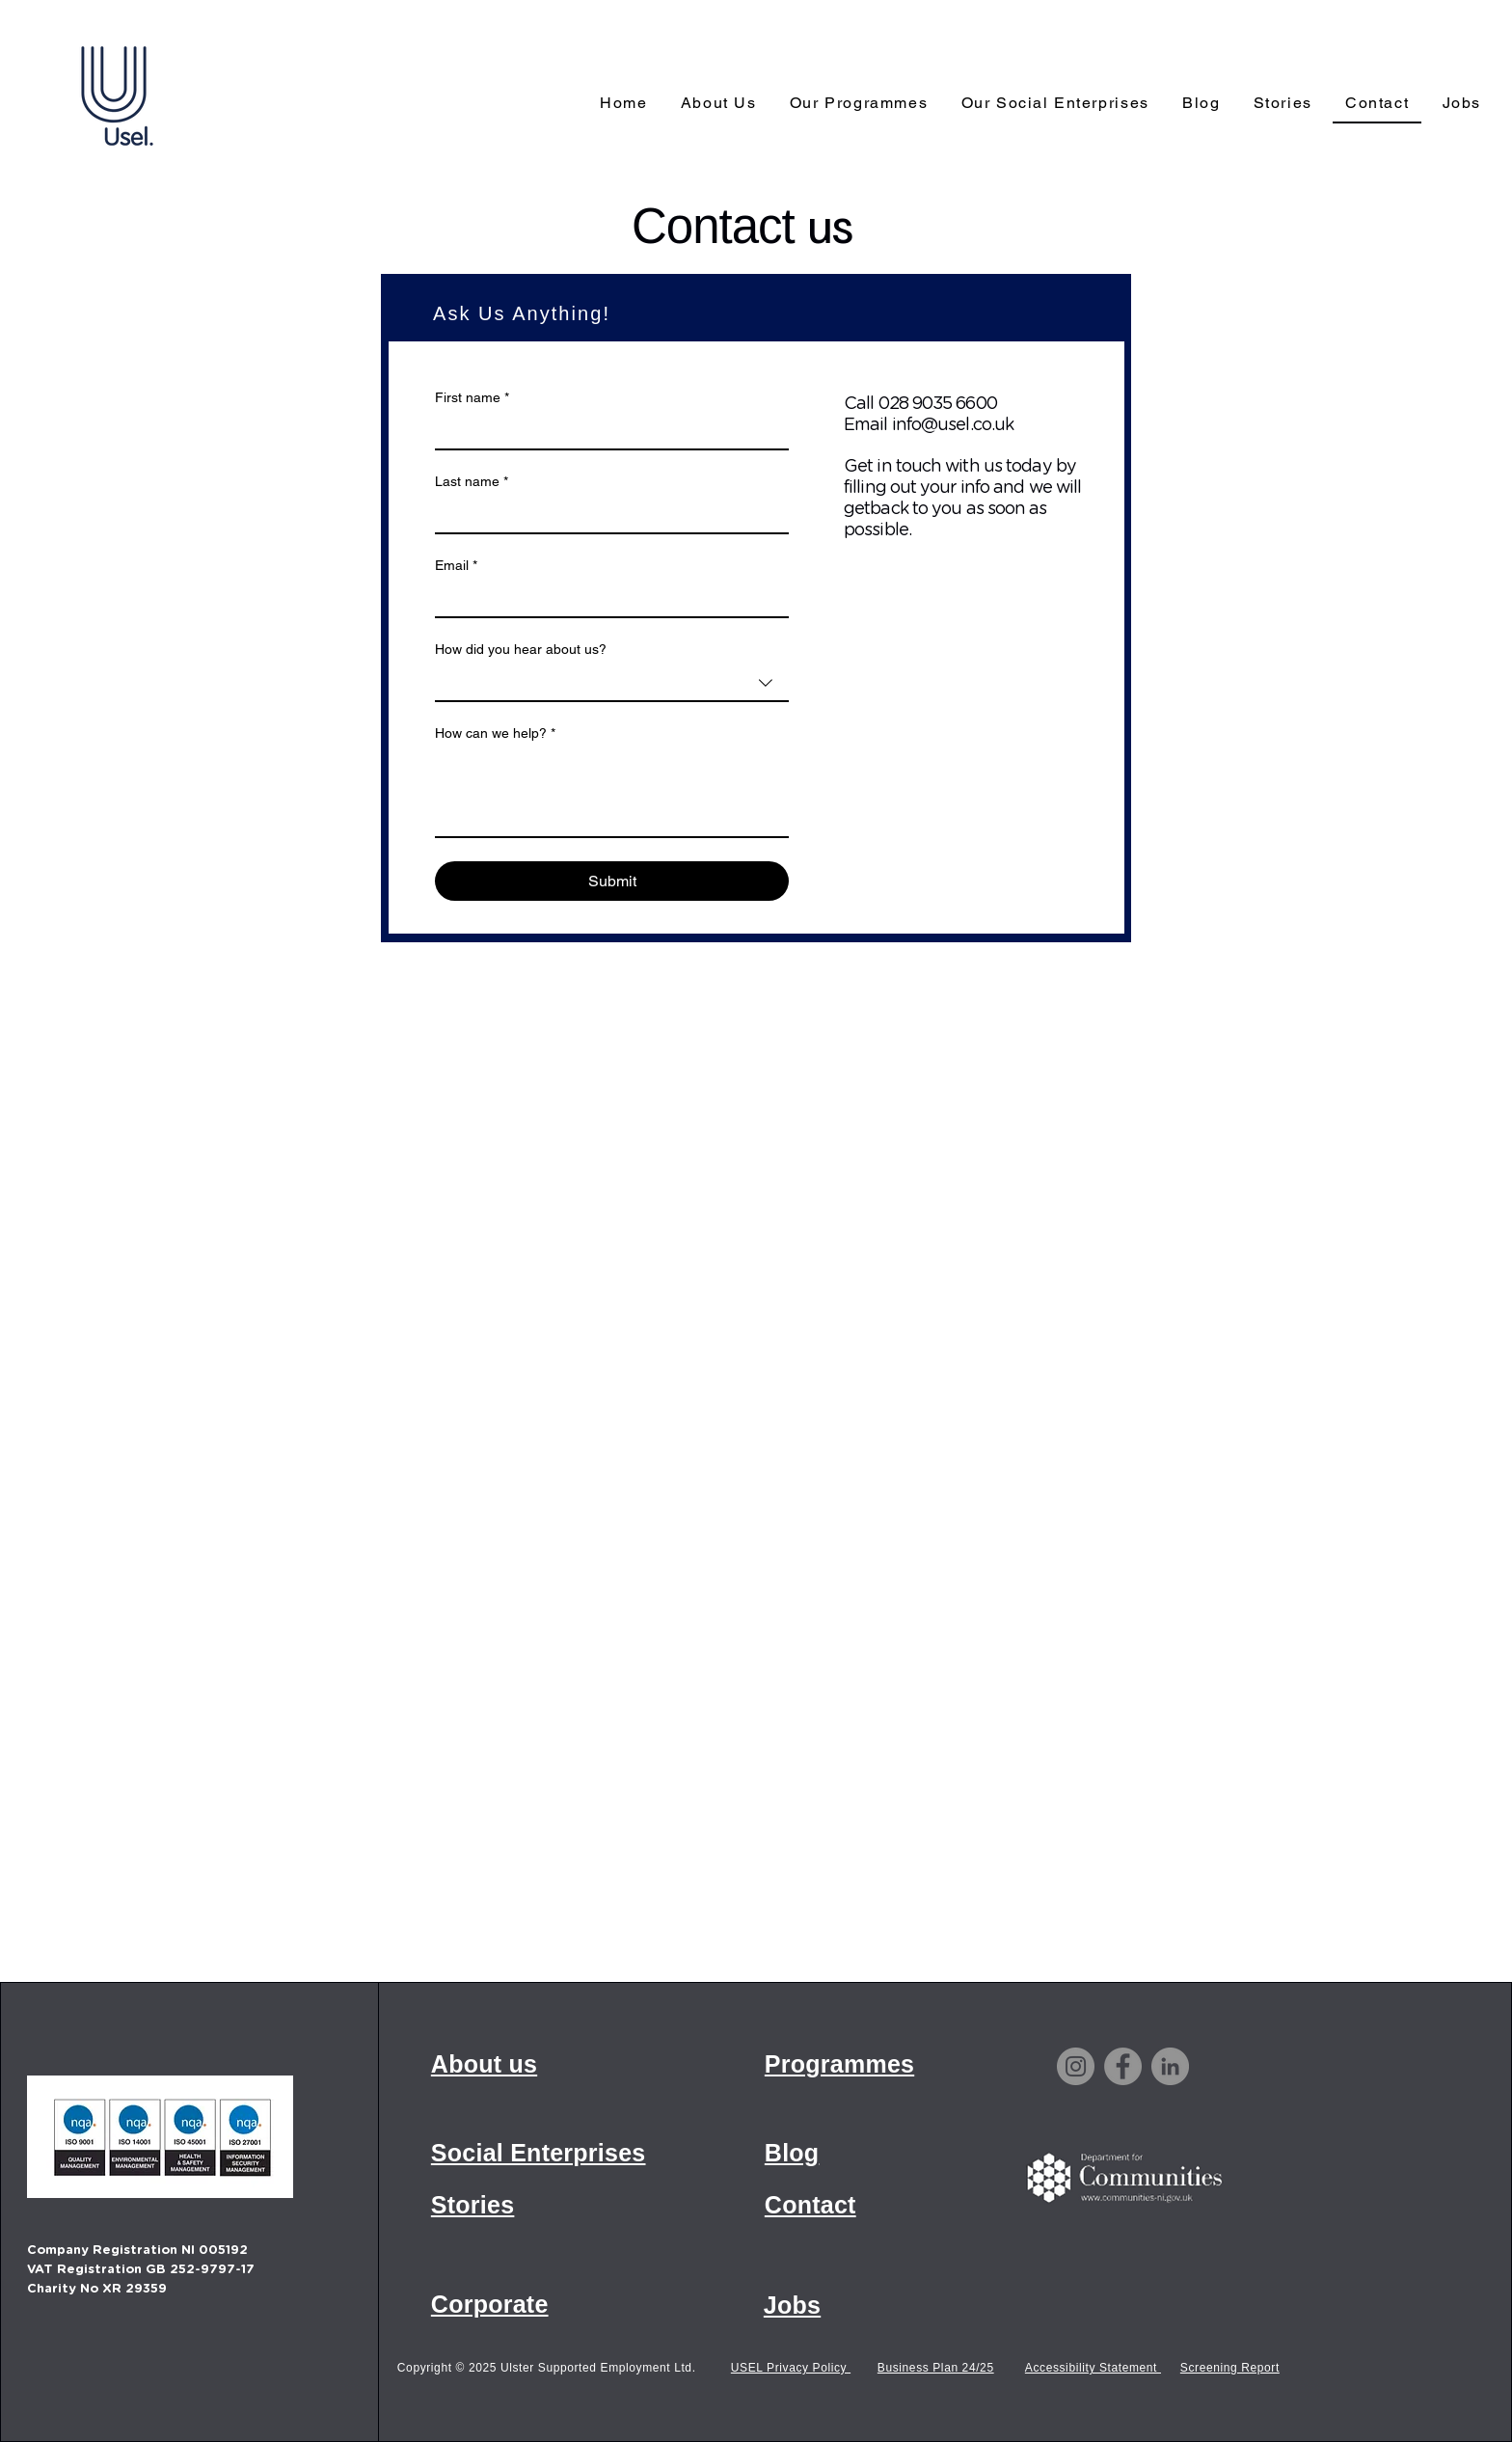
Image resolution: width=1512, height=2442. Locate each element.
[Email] (606, 599)
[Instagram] (1075, 2066)
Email (456, 565)
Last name (471, 482)
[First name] (606, 431)
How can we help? (495, 733)
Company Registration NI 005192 (137, 2250)
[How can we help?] (612, 792)
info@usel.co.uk (953, 425)
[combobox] (612, 683)
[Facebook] (1123, 2066)
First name (472, 398)
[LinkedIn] (1170, 2066)
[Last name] (606, 515)
